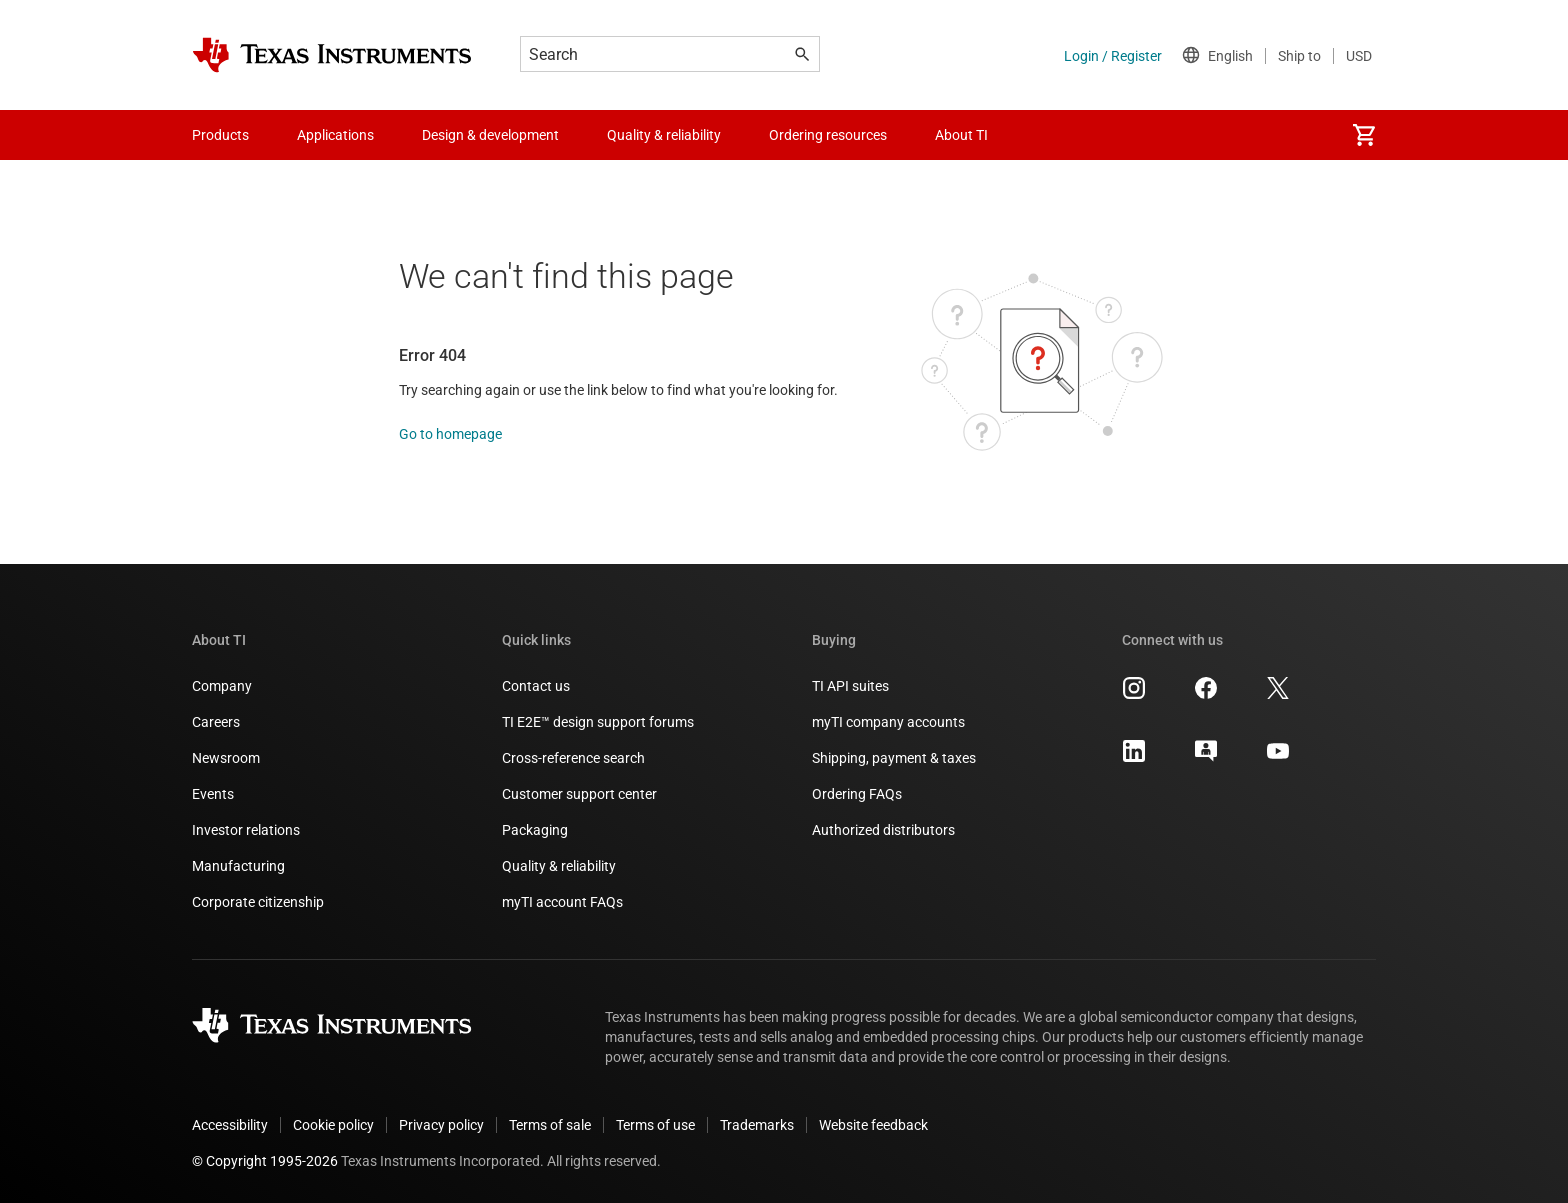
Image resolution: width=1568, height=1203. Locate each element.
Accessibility (230, 1125)
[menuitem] (1364, 135)
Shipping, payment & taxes (894, 758)
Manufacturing (238, 866)
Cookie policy (333, 1125)
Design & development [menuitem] (490, 135)
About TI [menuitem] (961, 135)
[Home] (332, 55)
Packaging (535, 830)
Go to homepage (450, 434)
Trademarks (757, 1125)
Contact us (536, 686)
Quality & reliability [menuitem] (664, 135)
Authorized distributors (883, 830)
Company (222, 686)
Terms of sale (550, 1125)
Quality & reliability (559, 866)
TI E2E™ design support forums (598, 722)
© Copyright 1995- (265, 1161)
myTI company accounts (888, 722)
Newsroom (226, 758)
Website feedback (873, 1125)
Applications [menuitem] (335, 135)
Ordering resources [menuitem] (828, 135)
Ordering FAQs (857, 794)
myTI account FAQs (562, 902)
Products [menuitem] (220, 135)
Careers (216, 722)
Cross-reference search (573, 758)
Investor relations (246, 830)
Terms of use (655, 1125)
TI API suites (850, 686)
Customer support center (579, 794)
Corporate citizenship (258, 902)
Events (213, 794)
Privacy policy (441, 1125)
